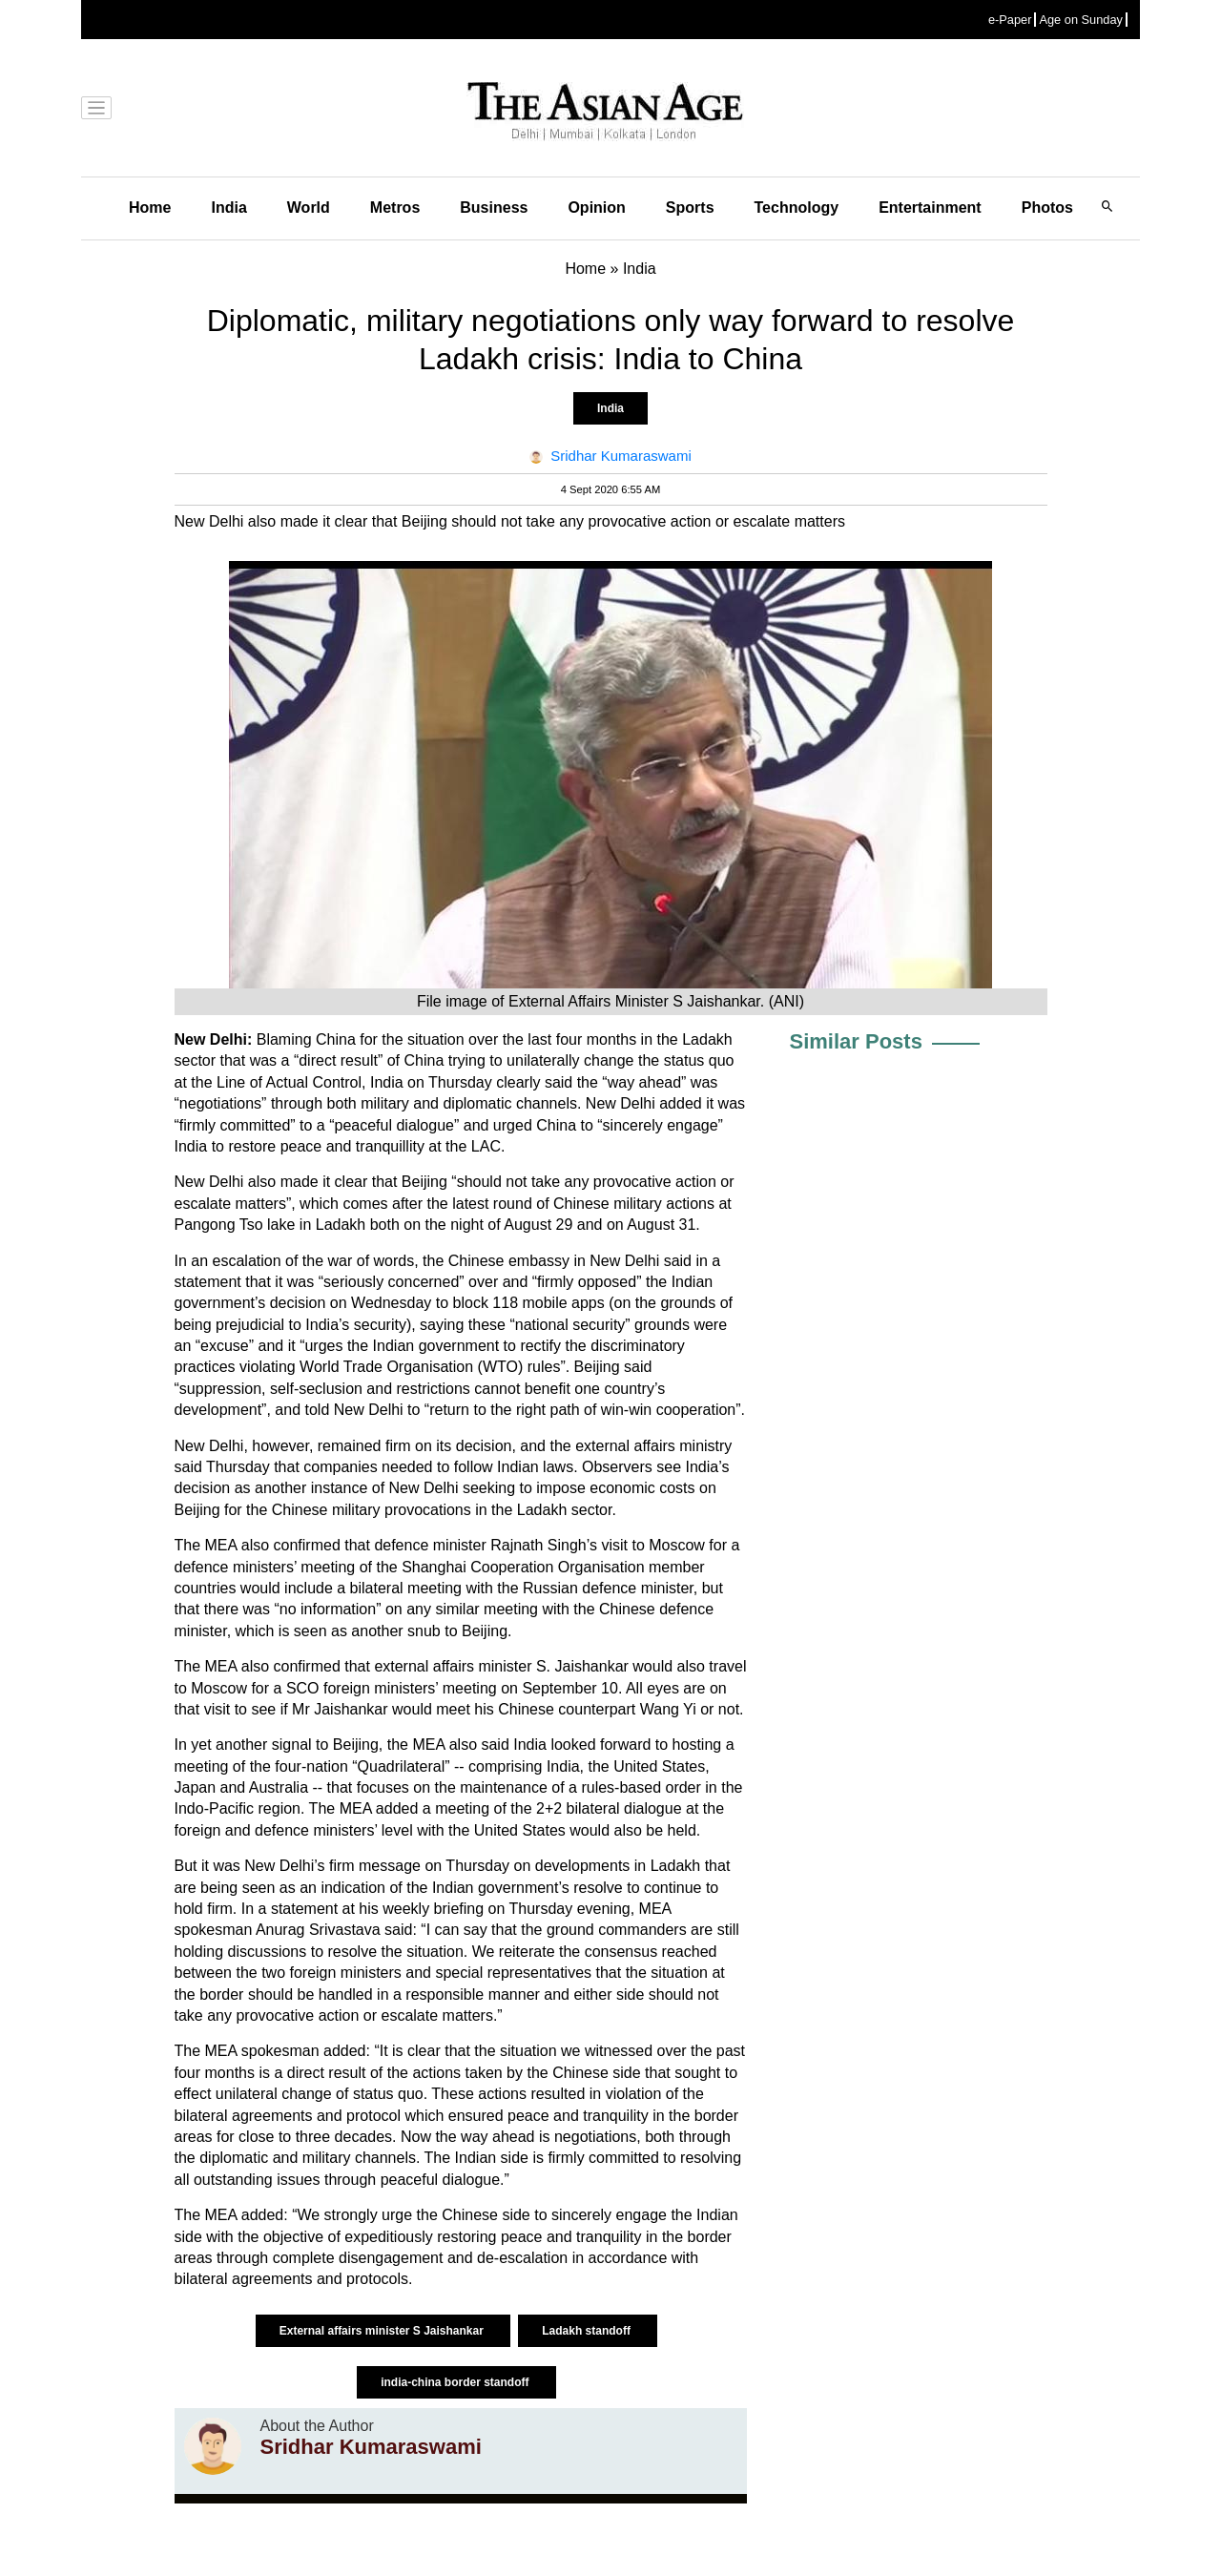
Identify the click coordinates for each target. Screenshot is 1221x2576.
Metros (395, 207)
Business (494, 207)
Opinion (596, 207)
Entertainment (930, 207)
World (308, 207)
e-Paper (1010, 19)
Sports (690, 207)
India (228, 207)
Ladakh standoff (587, 2330)
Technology (797, 207)
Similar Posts (856, 1041)
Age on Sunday (1081, 19)
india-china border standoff (456, 2382)
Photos (1047, 207)
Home (150, 207)
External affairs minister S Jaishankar (382, 2330)
